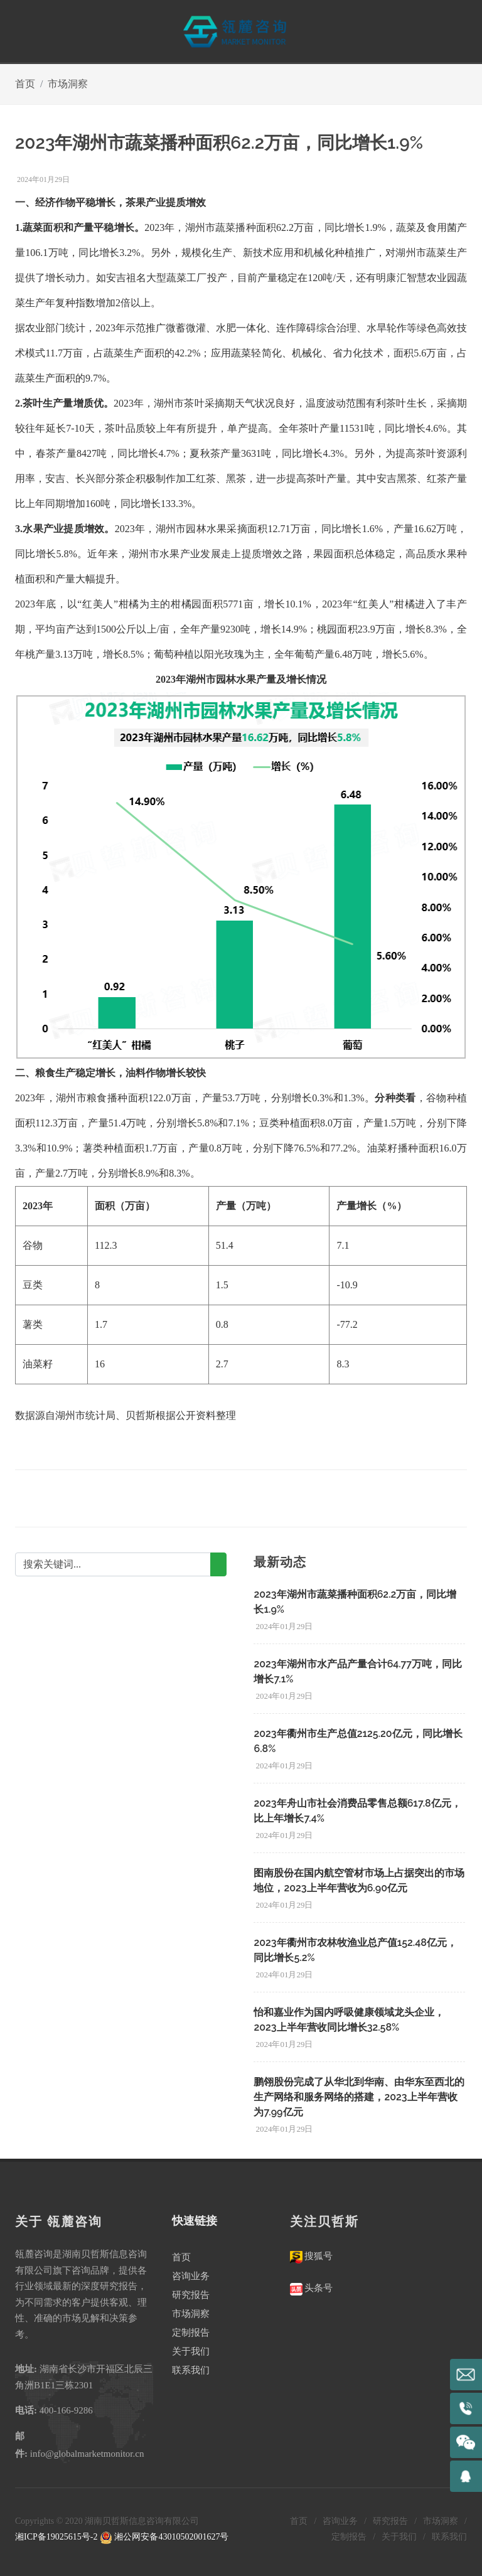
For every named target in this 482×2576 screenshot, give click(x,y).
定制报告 (191, 2332)
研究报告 (191, 2295)
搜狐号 (318, 2256)
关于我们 (191, 2351)
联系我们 (191, 2370)
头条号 (318, 2288)
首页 (25, 83)
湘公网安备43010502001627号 (164, 2536)
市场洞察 (68, 83)
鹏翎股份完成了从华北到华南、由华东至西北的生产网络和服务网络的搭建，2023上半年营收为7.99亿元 (359, 2097)
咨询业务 (191, 2276)
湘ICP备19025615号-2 (56, 2536)
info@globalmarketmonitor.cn (87, 2454)
